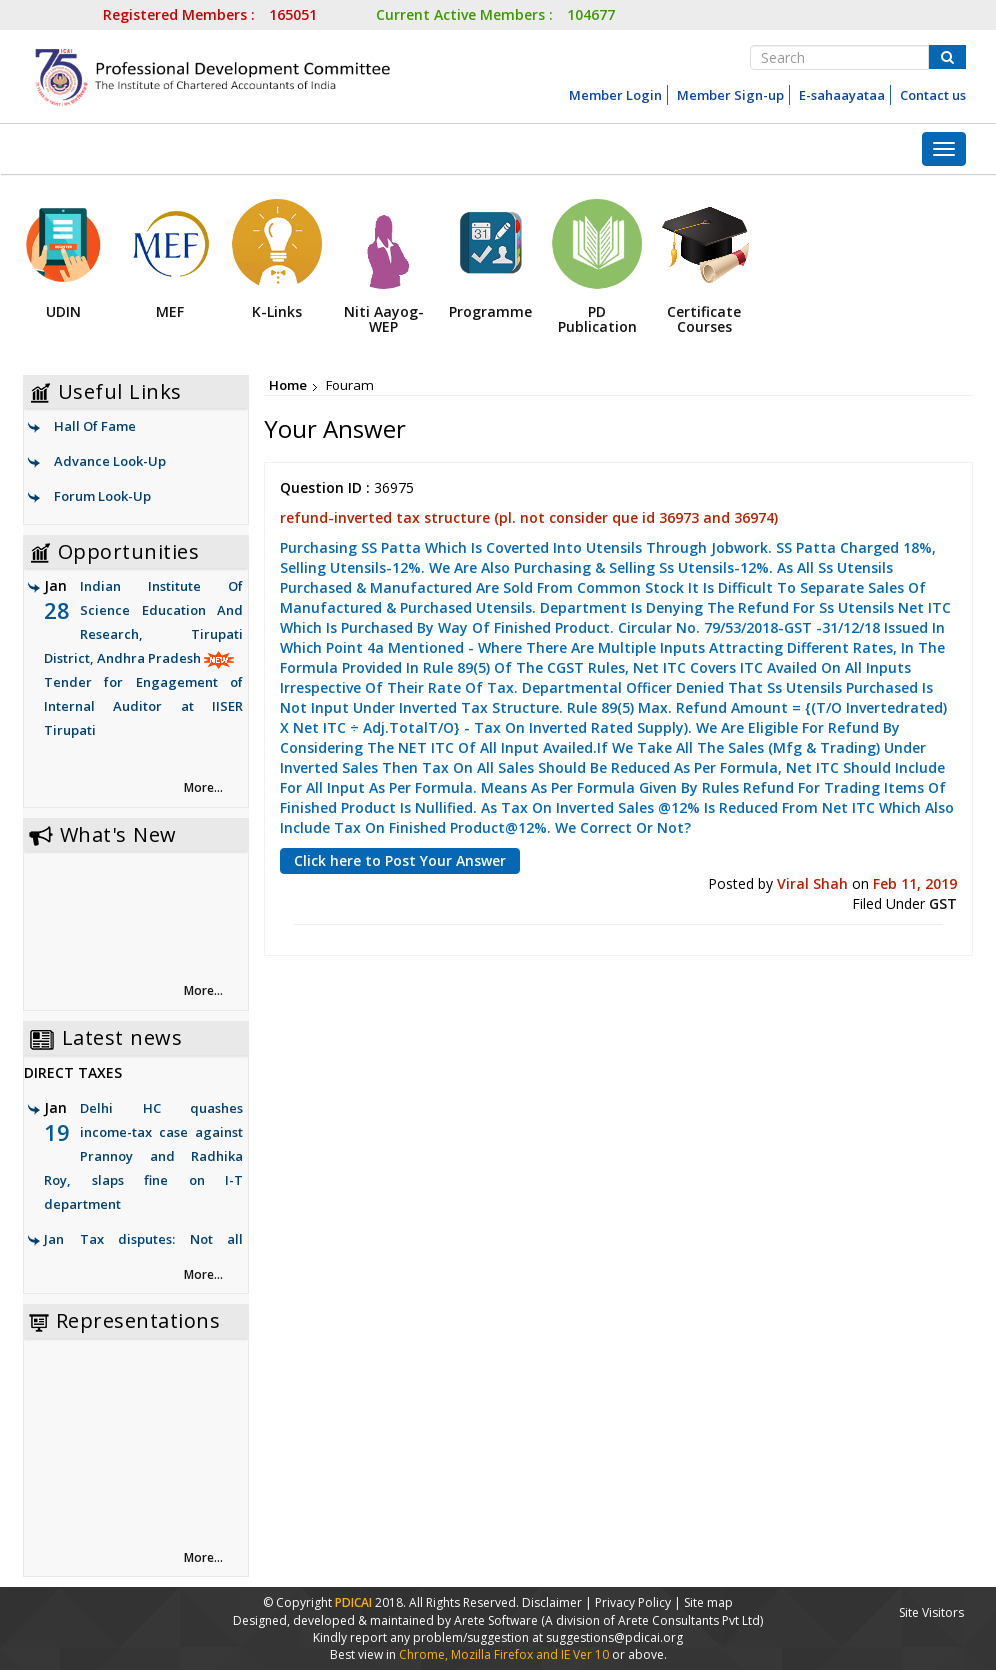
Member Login (615, 95)
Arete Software (497, 1620)
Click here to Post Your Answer (400, 860)
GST (943, 903)
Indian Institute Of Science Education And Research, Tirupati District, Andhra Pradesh (143, 659)
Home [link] (288, 385)
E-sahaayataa (842, 95)
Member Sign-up (730, 95)
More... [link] (203, 787)
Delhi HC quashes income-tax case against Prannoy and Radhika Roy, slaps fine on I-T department (143, 1156)
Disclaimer (552, 1602)
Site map (708, 1602)
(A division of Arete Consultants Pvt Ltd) (652, 1620)
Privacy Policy (633, 1602)
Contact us (933, 95)
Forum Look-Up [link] (102, 496)
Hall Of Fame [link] (95, 426)
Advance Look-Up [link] (110, 461)
